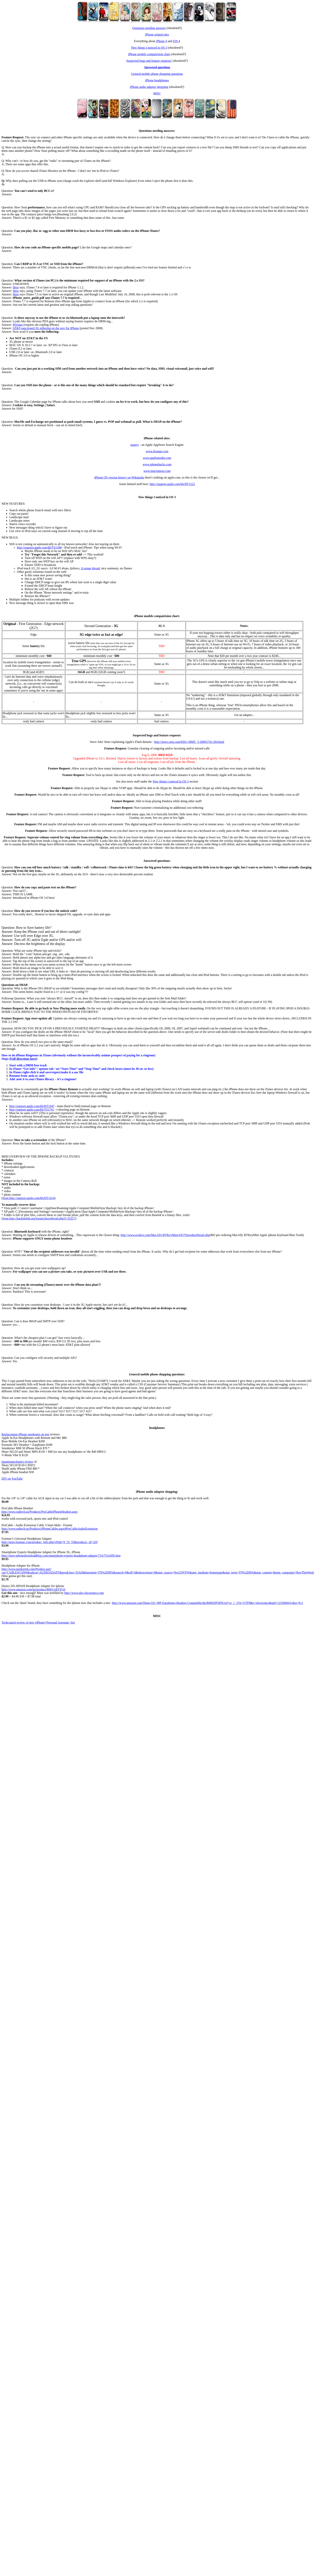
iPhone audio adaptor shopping (149, 87)
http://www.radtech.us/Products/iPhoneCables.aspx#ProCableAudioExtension (50, 1528)
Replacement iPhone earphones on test (25, 1434)
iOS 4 (176, 41)
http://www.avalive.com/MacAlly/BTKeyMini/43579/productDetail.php (165, 1235)
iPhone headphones (157, 80)
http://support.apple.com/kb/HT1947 (31, 1106)
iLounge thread (90, 568)
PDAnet (18, 324)
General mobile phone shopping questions (157, 73)
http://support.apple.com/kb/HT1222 (172, 484)
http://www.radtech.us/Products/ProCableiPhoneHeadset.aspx (40, 1511)
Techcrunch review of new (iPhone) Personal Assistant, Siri (38, 1622)
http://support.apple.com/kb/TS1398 (39, 547)
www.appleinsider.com (157, 457)
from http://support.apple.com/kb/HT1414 (28, 1198)
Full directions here (23, 1058)
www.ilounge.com (157, 451)
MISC (157, 93)
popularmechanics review (17, 1461)
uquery (134, 444)
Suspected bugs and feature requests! (149, 60)
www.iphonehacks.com (157, 464)
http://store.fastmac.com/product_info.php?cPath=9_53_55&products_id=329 (49, 1542)
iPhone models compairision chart (149, 54)
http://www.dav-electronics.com (84, 1593)
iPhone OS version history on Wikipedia (119, 477)
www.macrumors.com (157, 471)
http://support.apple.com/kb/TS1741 (31, 1109)
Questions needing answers (149, 28)
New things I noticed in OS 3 (149, 47)
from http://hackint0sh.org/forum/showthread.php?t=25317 (39, 1218)
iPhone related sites (157, 34)
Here (16, 287)
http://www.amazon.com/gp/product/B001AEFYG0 (33, 1589)
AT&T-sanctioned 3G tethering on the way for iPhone (46, 328)
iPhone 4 (161, 41)
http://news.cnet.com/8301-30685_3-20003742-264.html (189, 741)
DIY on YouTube (12, 1478)
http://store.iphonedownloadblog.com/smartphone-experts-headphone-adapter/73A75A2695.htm (61, 1555)
